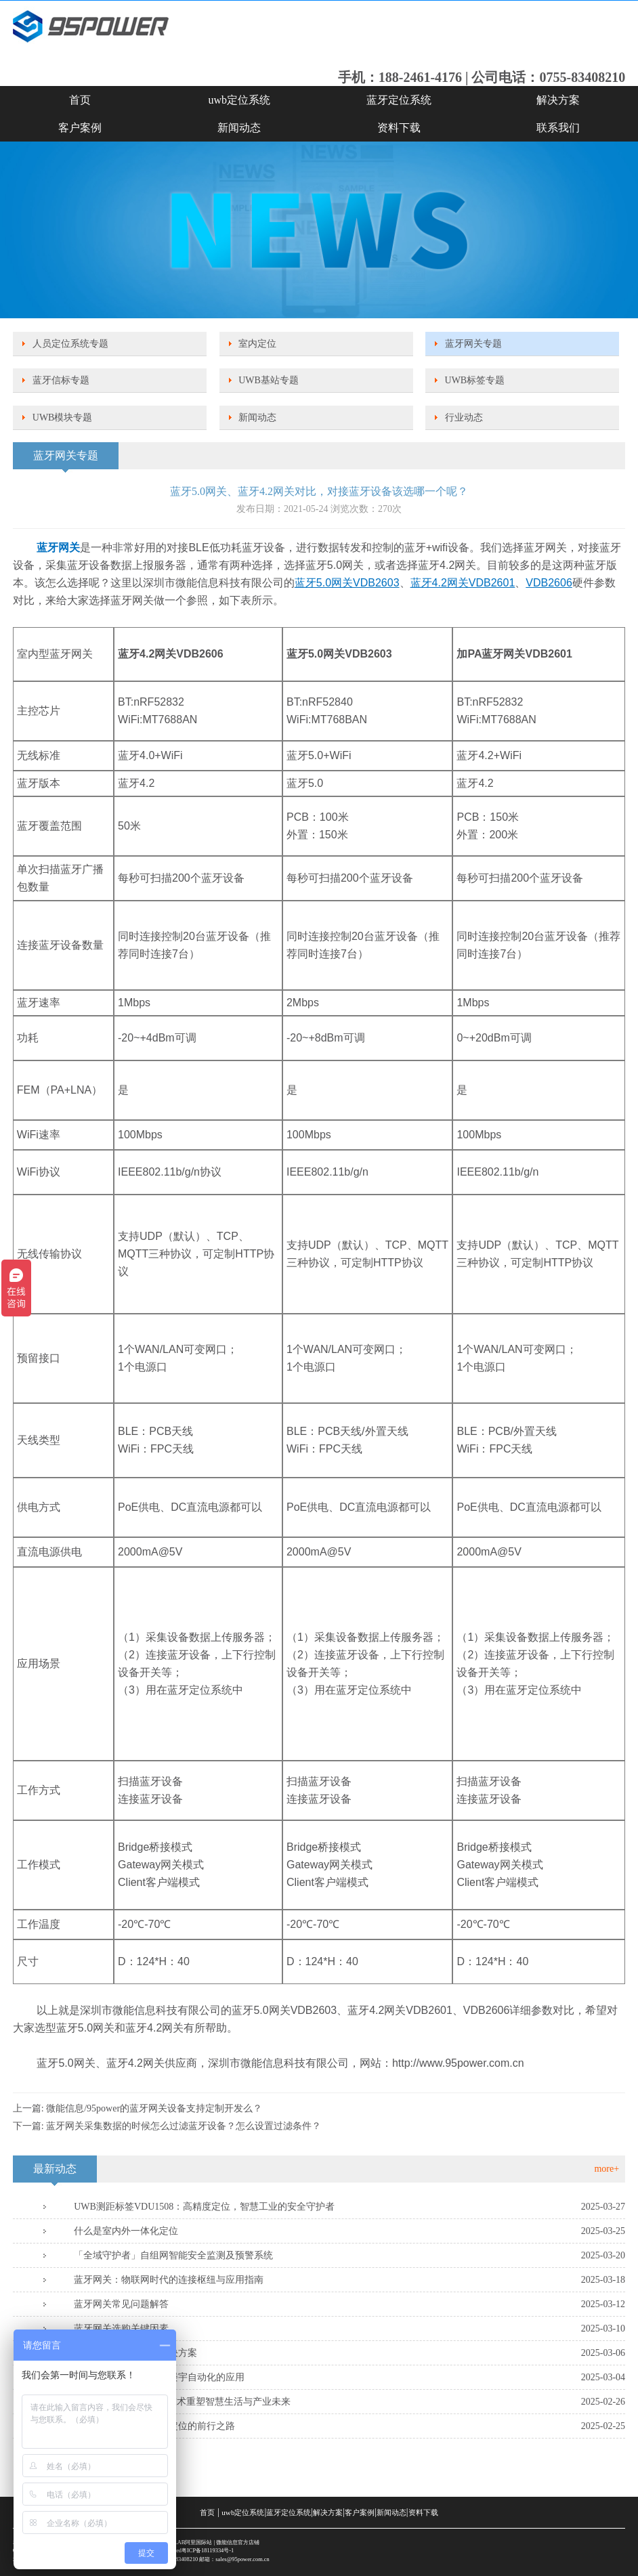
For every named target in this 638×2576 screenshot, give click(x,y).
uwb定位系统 (239, 100)
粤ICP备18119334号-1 (208, 2551)
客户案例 (80, 127)
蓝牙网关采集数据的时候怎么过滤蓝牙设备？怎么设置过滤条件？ (183, 2126)
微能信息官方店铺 (237, 2542)
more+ (606, 2169)
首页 (80, 100)
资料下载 (399, 127)
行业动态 (464, 417)
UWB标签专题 (475, 380)
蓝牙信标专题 (61, 380)
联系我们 (558, 127)
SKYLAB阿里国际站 (188, 2542)
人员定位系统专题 (70, 344)
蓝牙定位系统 (398, 100)
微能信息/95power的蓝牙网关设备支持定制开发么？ (154, 2108)
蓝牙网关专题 (473, 344)
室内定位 (257, 344)
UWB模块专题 (63, 417)
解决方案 (558, 100)
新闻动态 (239, 127)
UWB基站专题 (268, 380)
